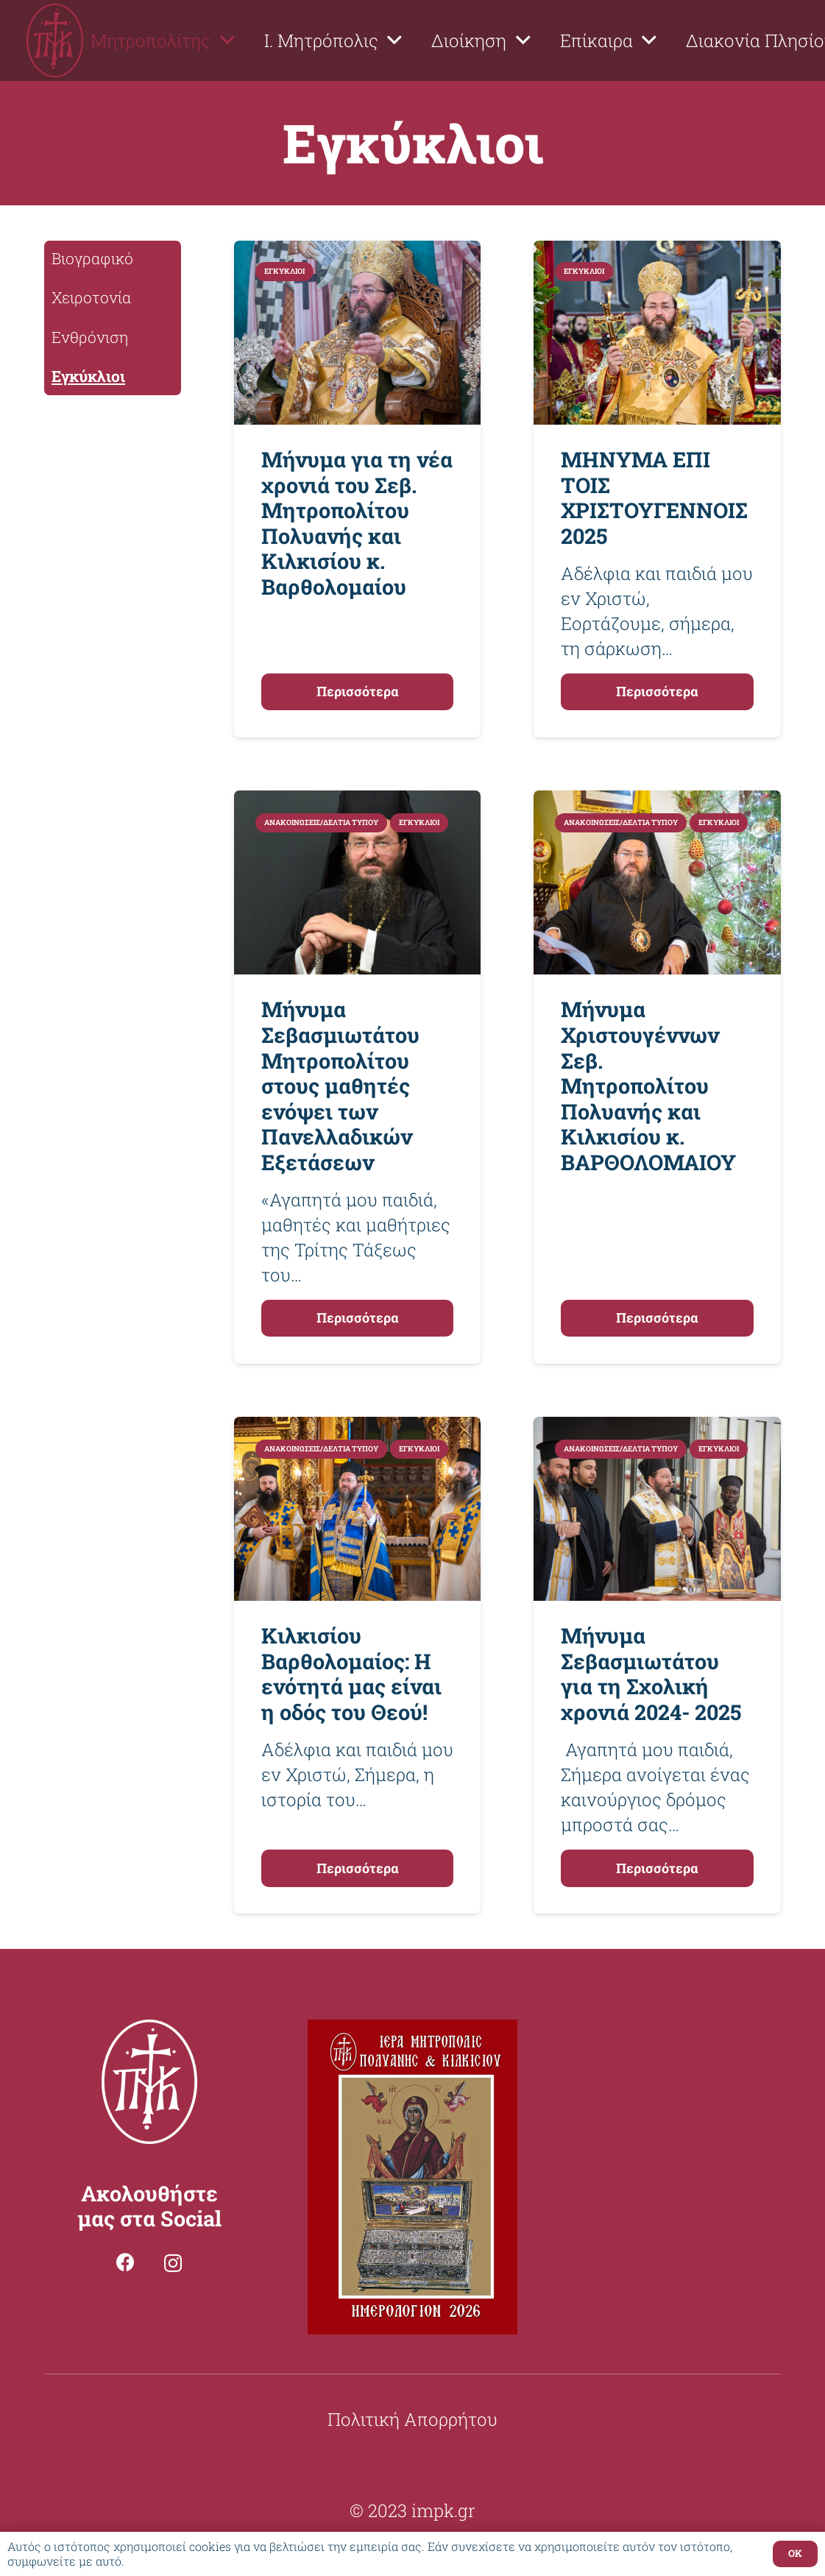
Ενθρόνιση (90, 337)
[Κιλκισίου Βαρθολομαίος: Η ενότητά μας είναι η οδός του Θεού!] (357, 1429)
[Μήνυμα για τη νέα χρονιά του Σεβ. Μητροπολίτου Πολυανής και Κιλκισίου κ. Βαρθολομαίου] (357, 253)
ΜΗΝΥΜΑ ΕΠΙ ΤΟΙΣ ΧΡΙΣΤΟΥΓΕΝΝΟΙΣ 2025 (654, 497)
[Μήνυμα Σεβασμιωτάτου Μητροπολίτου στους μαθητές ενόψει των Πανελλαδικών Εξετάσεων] (357, 803)
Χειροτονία (91, 297)
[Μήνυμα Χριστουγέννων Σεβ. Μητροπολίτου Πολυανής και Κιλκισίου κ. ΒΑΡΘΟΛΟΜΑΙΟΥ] (657, 803)
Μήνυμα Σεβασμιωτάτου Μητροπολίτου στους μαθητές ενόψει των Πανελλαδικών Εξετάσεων (340, 1085)
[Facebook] (125, 2262)
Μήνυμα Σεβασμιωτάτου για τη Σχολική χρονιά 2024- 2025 (651, 1673)
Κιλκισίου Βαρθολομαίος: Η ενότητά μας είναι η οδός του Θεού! (351, 1673)
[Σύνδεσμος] (54, 40)
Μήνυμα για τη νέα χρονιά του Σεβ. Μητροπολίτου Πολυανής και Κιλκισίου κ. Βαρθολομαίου (357, 523)
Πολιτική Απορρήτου (412, 2419)
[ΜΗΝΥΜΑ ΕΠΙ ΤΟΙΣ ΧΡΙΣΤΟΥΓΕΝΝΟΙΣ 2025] (657, 253)
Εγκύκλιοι (88, 376)
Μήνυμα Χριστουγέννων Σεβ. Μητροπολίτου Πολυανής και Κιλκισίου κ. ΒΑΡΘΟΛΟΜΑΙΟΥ (648, 1085)
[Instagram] (173, 2263)
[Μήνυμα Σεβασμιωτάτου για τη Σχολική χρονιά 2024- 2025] (657, 1429)
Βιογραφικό (92, 258)
